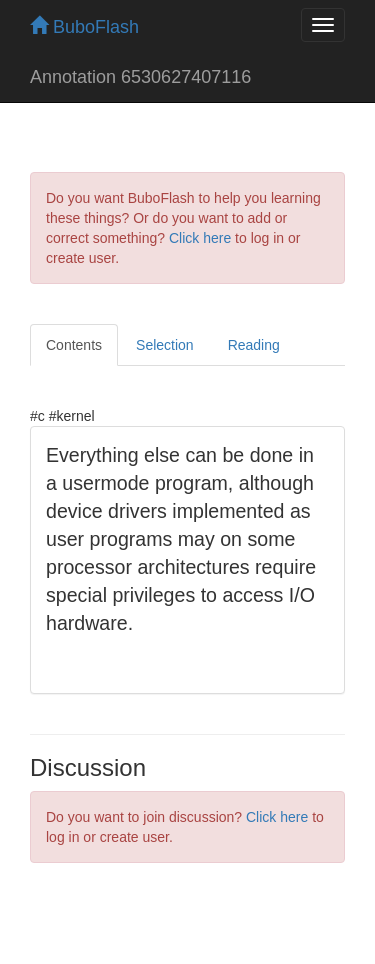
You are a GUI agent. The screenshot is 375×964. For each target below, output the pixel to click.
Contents (74, 345)
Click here (200, 238)
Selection (165, 345)
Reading (254, 345)
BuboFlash (84, 27)
